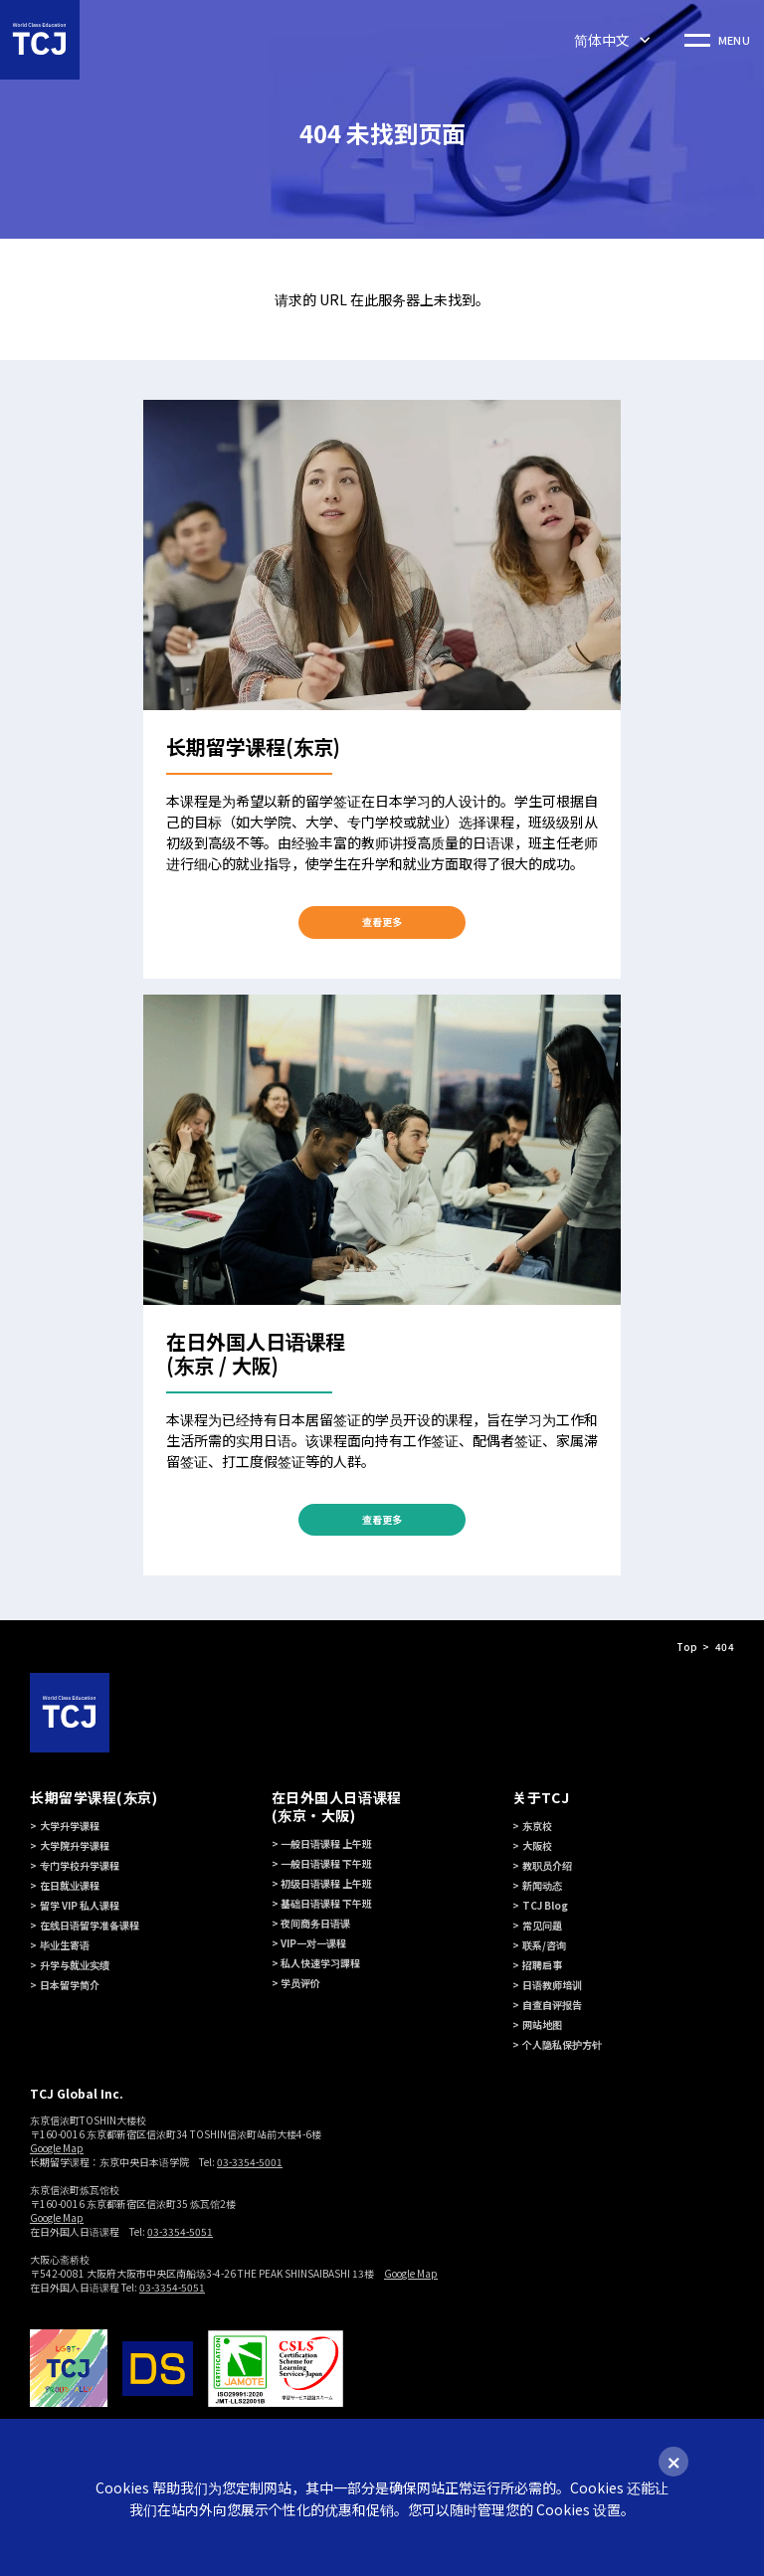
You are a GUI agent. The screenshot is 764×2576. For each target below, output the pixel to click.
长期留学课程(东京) (94, 1797)
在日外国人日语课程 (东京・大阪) (337, 1806)
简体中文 (602, 40)
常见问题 (542, 1925)
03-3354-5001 (250, 2161)
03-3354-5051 (180, 2231)
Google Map (57, 2147)
